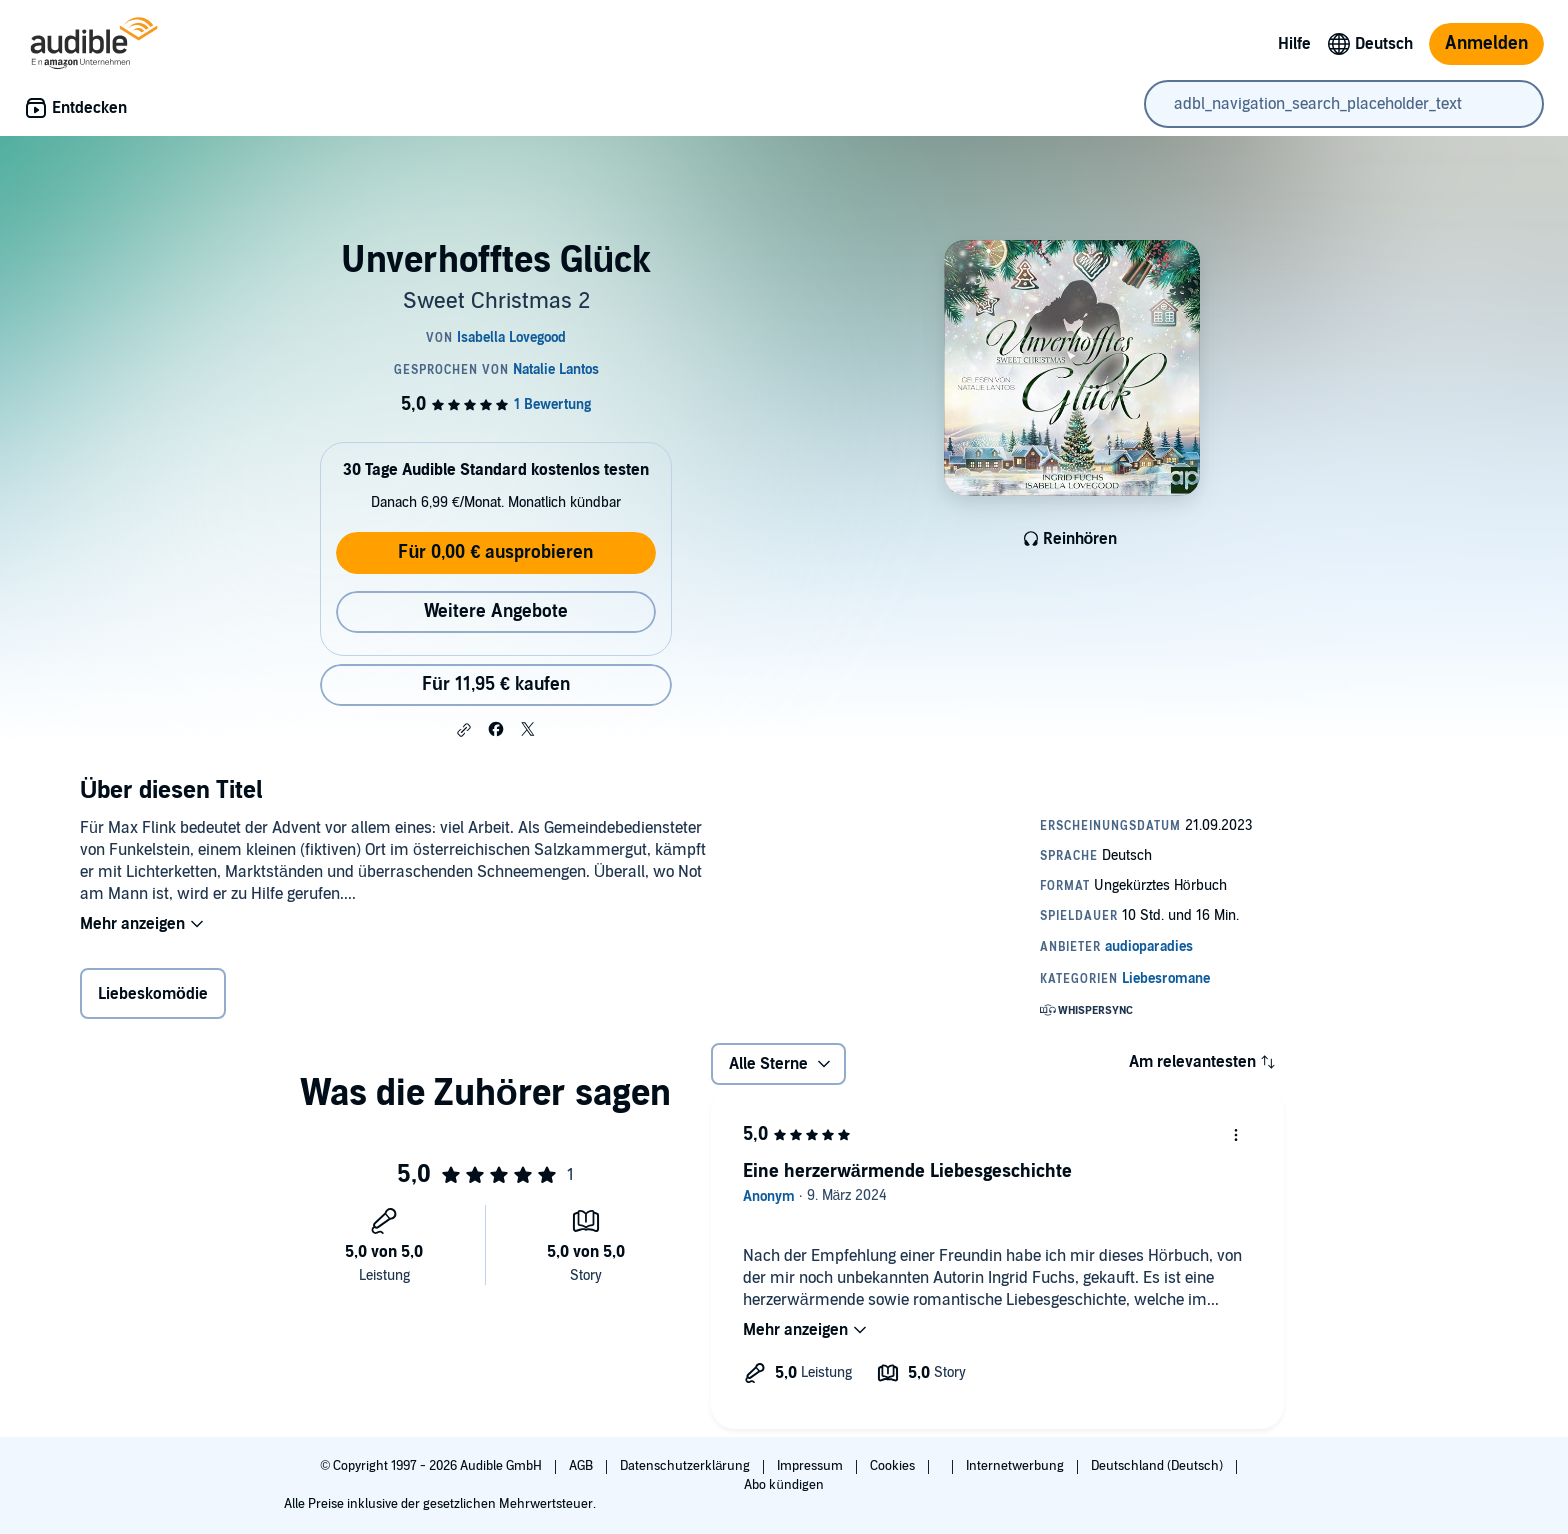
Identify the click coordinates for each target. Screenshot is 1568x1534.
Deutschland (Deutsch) (1158, 1466)
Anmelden (1486, 43)
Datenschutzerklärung (686, 1466)
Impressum (811, 1466)
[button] (464, 730)
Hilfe (1294, 44)
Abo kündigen (783, 1485)
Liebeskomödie (153, 994)
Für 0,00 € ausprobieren (495, 552)
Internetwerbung (1016, 1466)
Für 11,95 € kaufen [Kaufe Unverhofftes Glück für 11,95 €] (496, 684)
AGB (582, 1466)
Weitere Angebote (496, 611)
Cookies (894, 1466)
